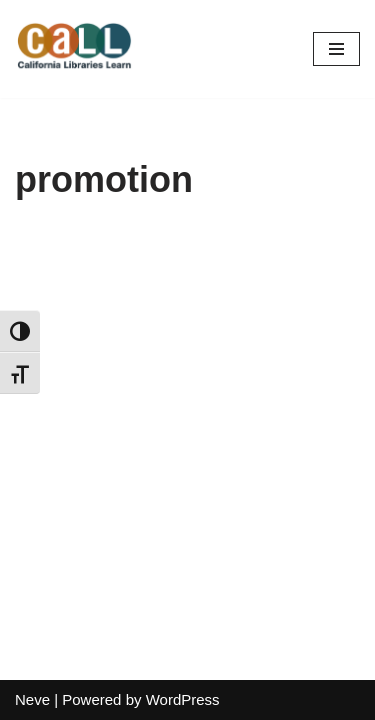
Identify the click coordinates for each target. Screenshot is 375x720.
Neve (32, 699)
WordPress (183, 699)
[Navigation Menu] (336, 49)
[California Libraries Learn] (75, 49)
